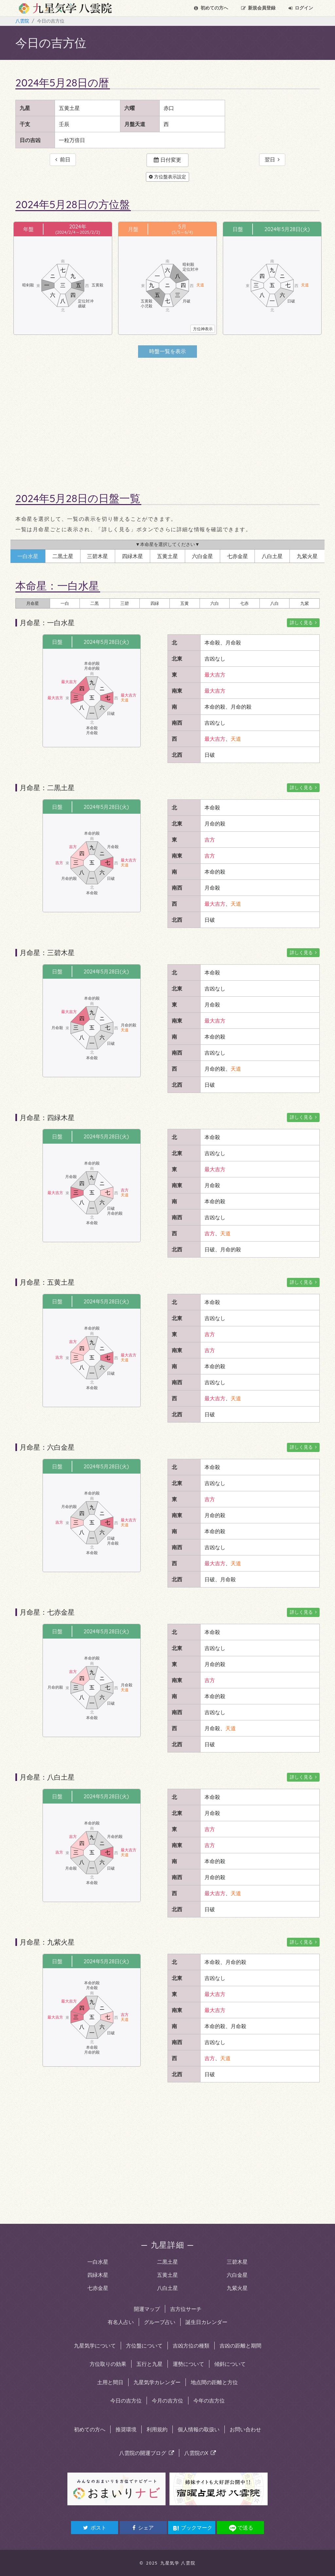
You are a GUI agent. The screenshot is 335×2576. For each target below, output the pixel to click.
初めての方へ (211, 8)
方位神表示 (203, 329)
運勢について (188, 2364)
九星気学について (95, 2345)
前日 (62, 159)
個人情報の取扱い (199, 2429)
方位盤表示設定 (167, 176)
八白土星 (167, 2288)
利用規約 (157, 2429)
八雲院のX (200, 2453)
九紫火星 (237, 2288)
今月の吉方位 (167, 2400)
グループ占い (159, 2322)
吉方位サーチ (186, 2309)
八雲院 (22, 21)
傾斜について (230, 2364)
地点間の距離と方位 (214, 2382)
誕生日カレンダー (206, 2322)
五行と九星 (149, 2364)
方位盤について (144, 2345)
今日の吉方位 (126, 2400)
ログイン (301, 8)
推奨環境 (125, 2429)
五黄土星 (167, 2275)
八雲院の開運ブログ (146, 2453)
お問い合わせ (245, 2429)
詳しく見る (303, 623)
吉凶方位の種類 (191, 2345)
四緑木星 (97, 2275)
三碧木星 (237, 2262)
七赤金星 (97, 2288)
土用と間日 (110, 2382)
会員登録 (258, 8)
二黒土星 (167, 2262)
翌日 (272, 159)
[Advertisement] (167, 419)
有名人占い (121, 2322)
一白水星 (97, 2262)
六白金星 (237, 2275)
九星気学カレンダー (157, 2382)
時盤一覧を (167, 351)
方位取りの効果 (108, 2364)
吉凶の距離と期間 (240, 2345)
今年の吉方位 (209, 2400)
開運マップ (147, 2309)
